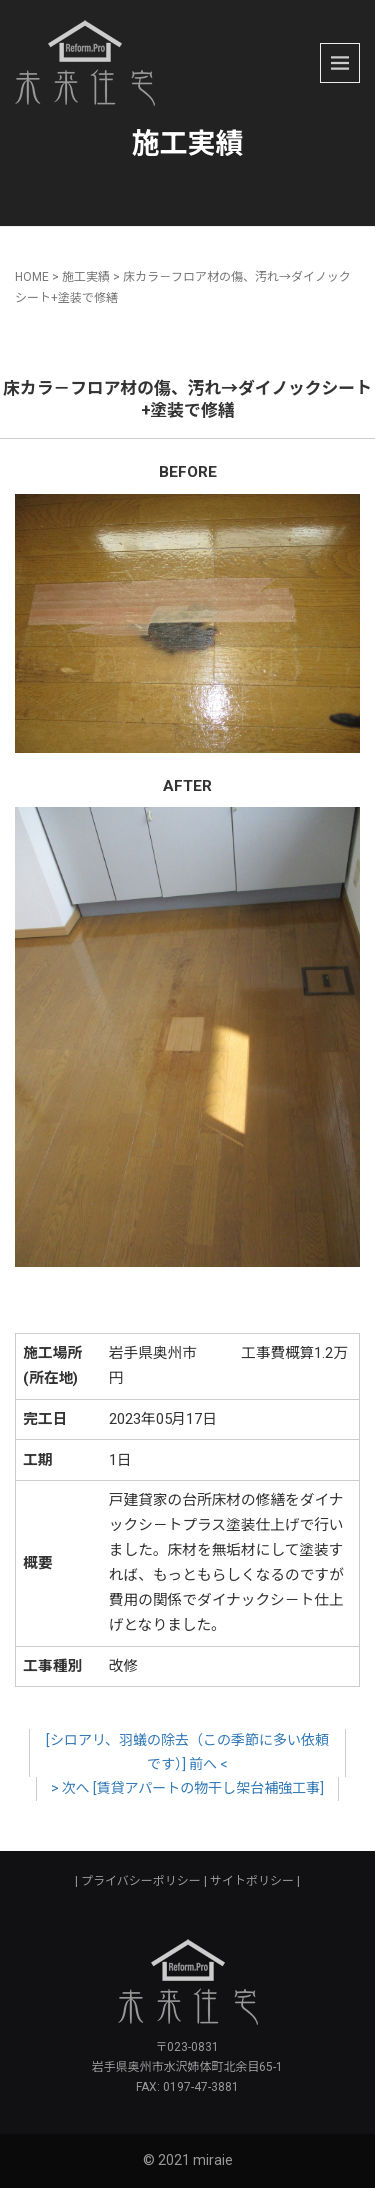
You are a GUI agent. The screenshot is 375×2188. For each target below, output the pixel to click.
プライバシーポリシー (141, 1881)
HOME (32, 277)
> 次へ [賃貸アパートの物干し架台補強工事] (188, 1788)
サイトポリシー (252, 1881)
